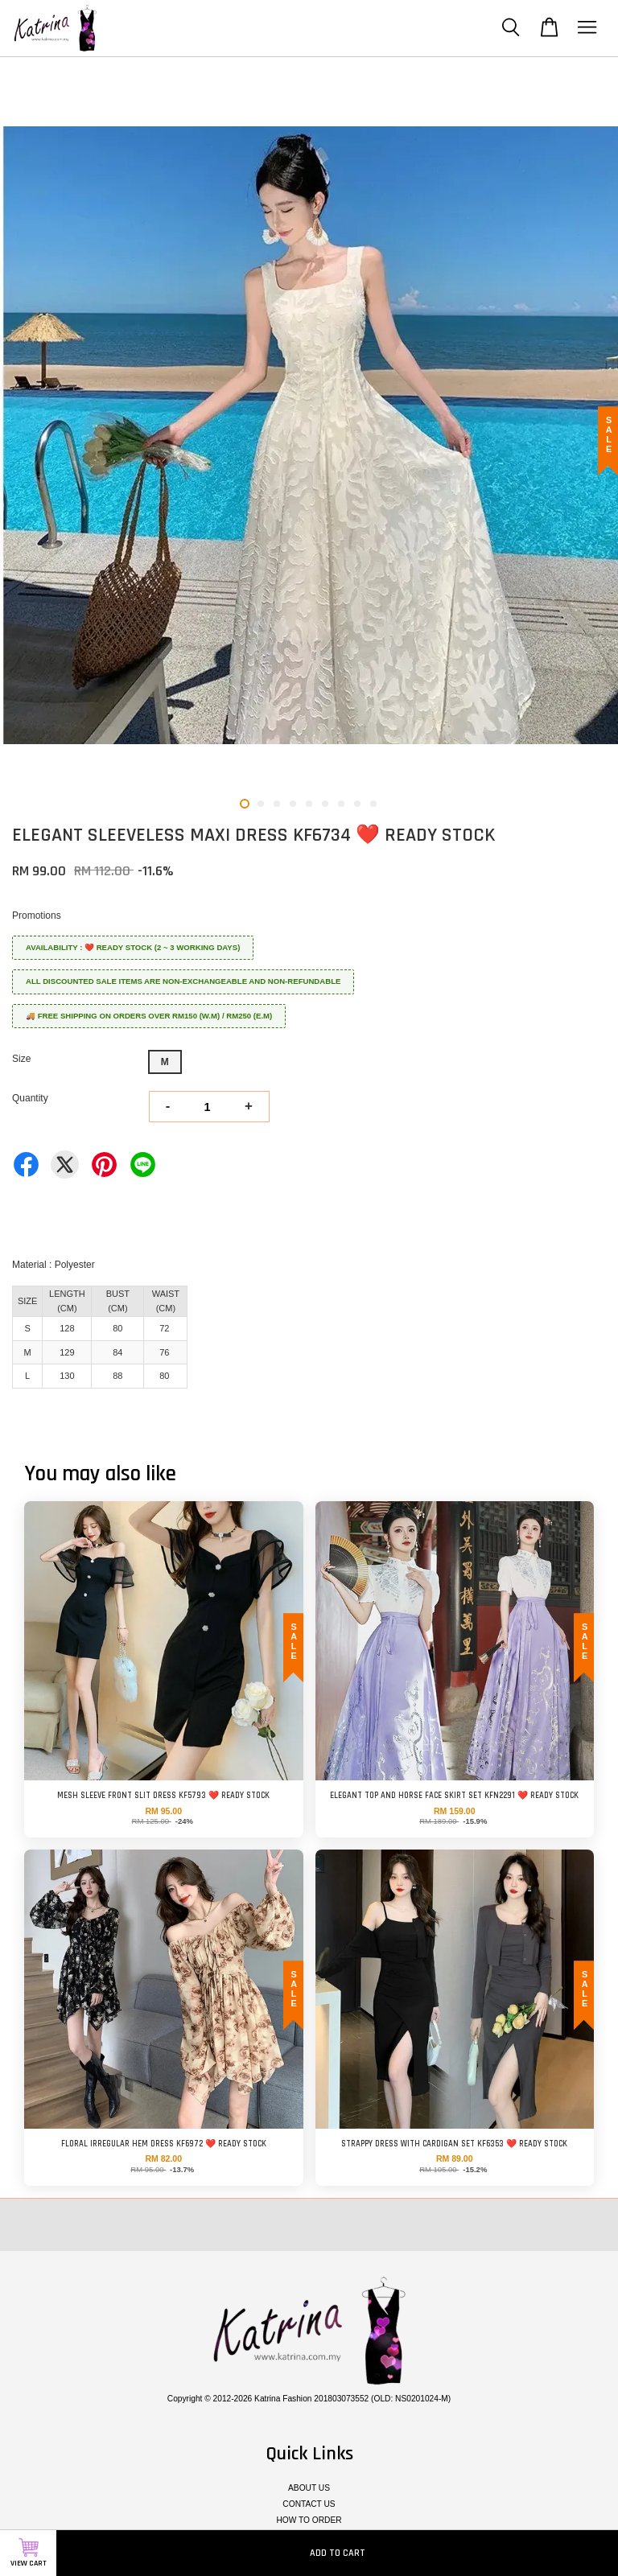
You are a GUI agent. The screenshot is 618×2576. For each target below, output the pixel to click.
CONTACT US (308, 2504)
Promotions (36, 915)
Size (21, 1058)
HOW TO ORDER (308, 2520)
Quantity (30, 1098)
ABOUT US (309, 2487)
